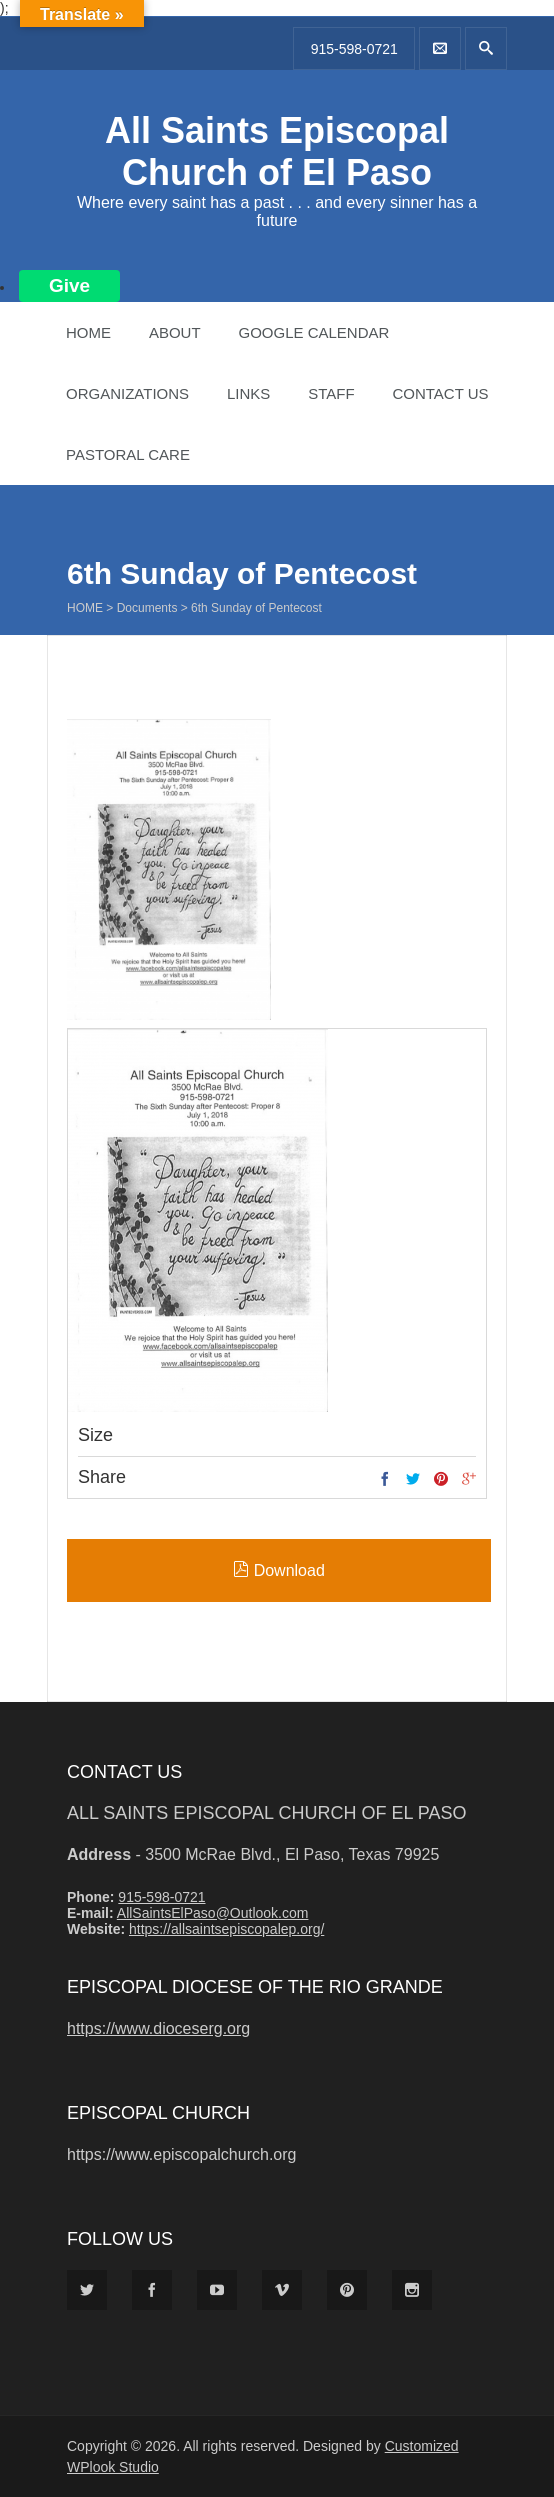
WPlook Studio (113, 2467)
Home (88, 332)
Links (248, 393)
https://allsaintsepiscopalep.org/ (226, 1929)
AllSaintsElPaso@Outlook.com (213, 1913)
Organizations (127, 393)
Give (69, 285)
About (175, 332)
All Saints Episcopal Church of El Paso (277, 151)
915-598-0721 (354, 49)
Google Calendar (313, 332)
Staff (331, 393)
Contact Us (440, 393)
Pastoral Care (128, 454)
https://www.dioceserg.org (158, 2028)
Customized (422, 2446)
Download (279, 1570)
